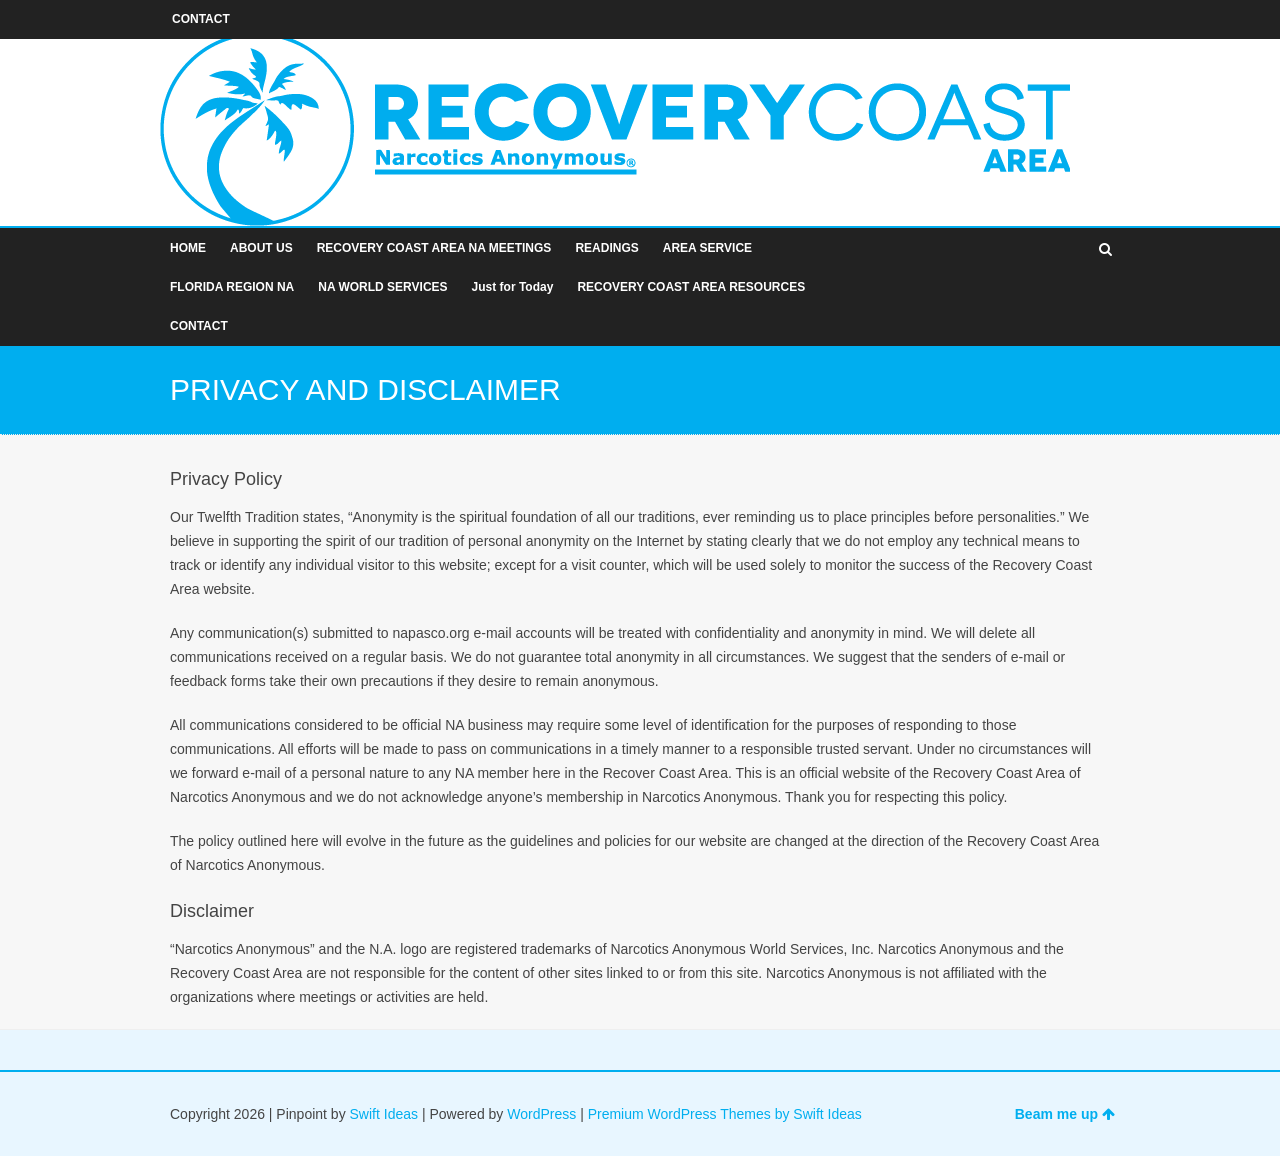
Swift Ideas (384, 1114)
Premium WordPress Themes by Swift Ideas (725, 1114)
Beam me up (1065, 1114)
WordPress (541, 1114)
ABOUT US (261, 248)
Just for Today (513, 287)
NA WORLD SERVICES (382, 287)
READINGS (606, 248)
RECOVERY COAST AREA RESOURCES (691, 287)
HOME (188, 248)
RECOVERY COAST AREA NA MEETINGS (434, 248)
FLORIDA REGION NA (232, 287)
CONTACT (199, 326)
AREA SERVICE (707, 248)
